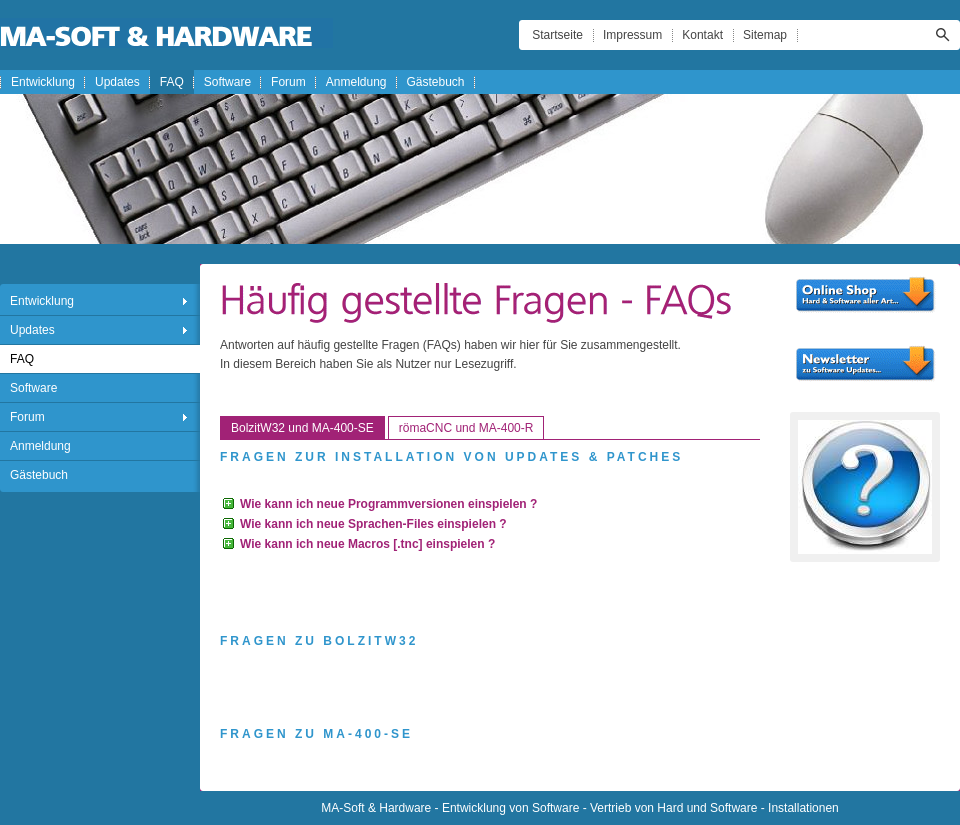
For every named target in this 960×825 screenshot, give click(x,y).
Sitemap (765, 35)
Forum (288, 82)
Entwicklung (43, 82)
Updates (117, 82)
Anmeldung (356, 82)
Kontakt (702, 35)
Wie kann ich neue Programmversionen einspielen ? (388, 504)
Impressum (632, 35)
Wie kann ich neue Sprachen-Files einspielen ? (373, 524)
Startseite (557, 35)
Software (227, 82)
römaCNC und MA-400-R (466, 428)
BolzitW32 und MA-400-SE (302, 428)
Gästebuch (436, 82)
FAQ (172, 82)
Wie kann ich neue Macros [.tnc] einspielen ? (367, 544)
